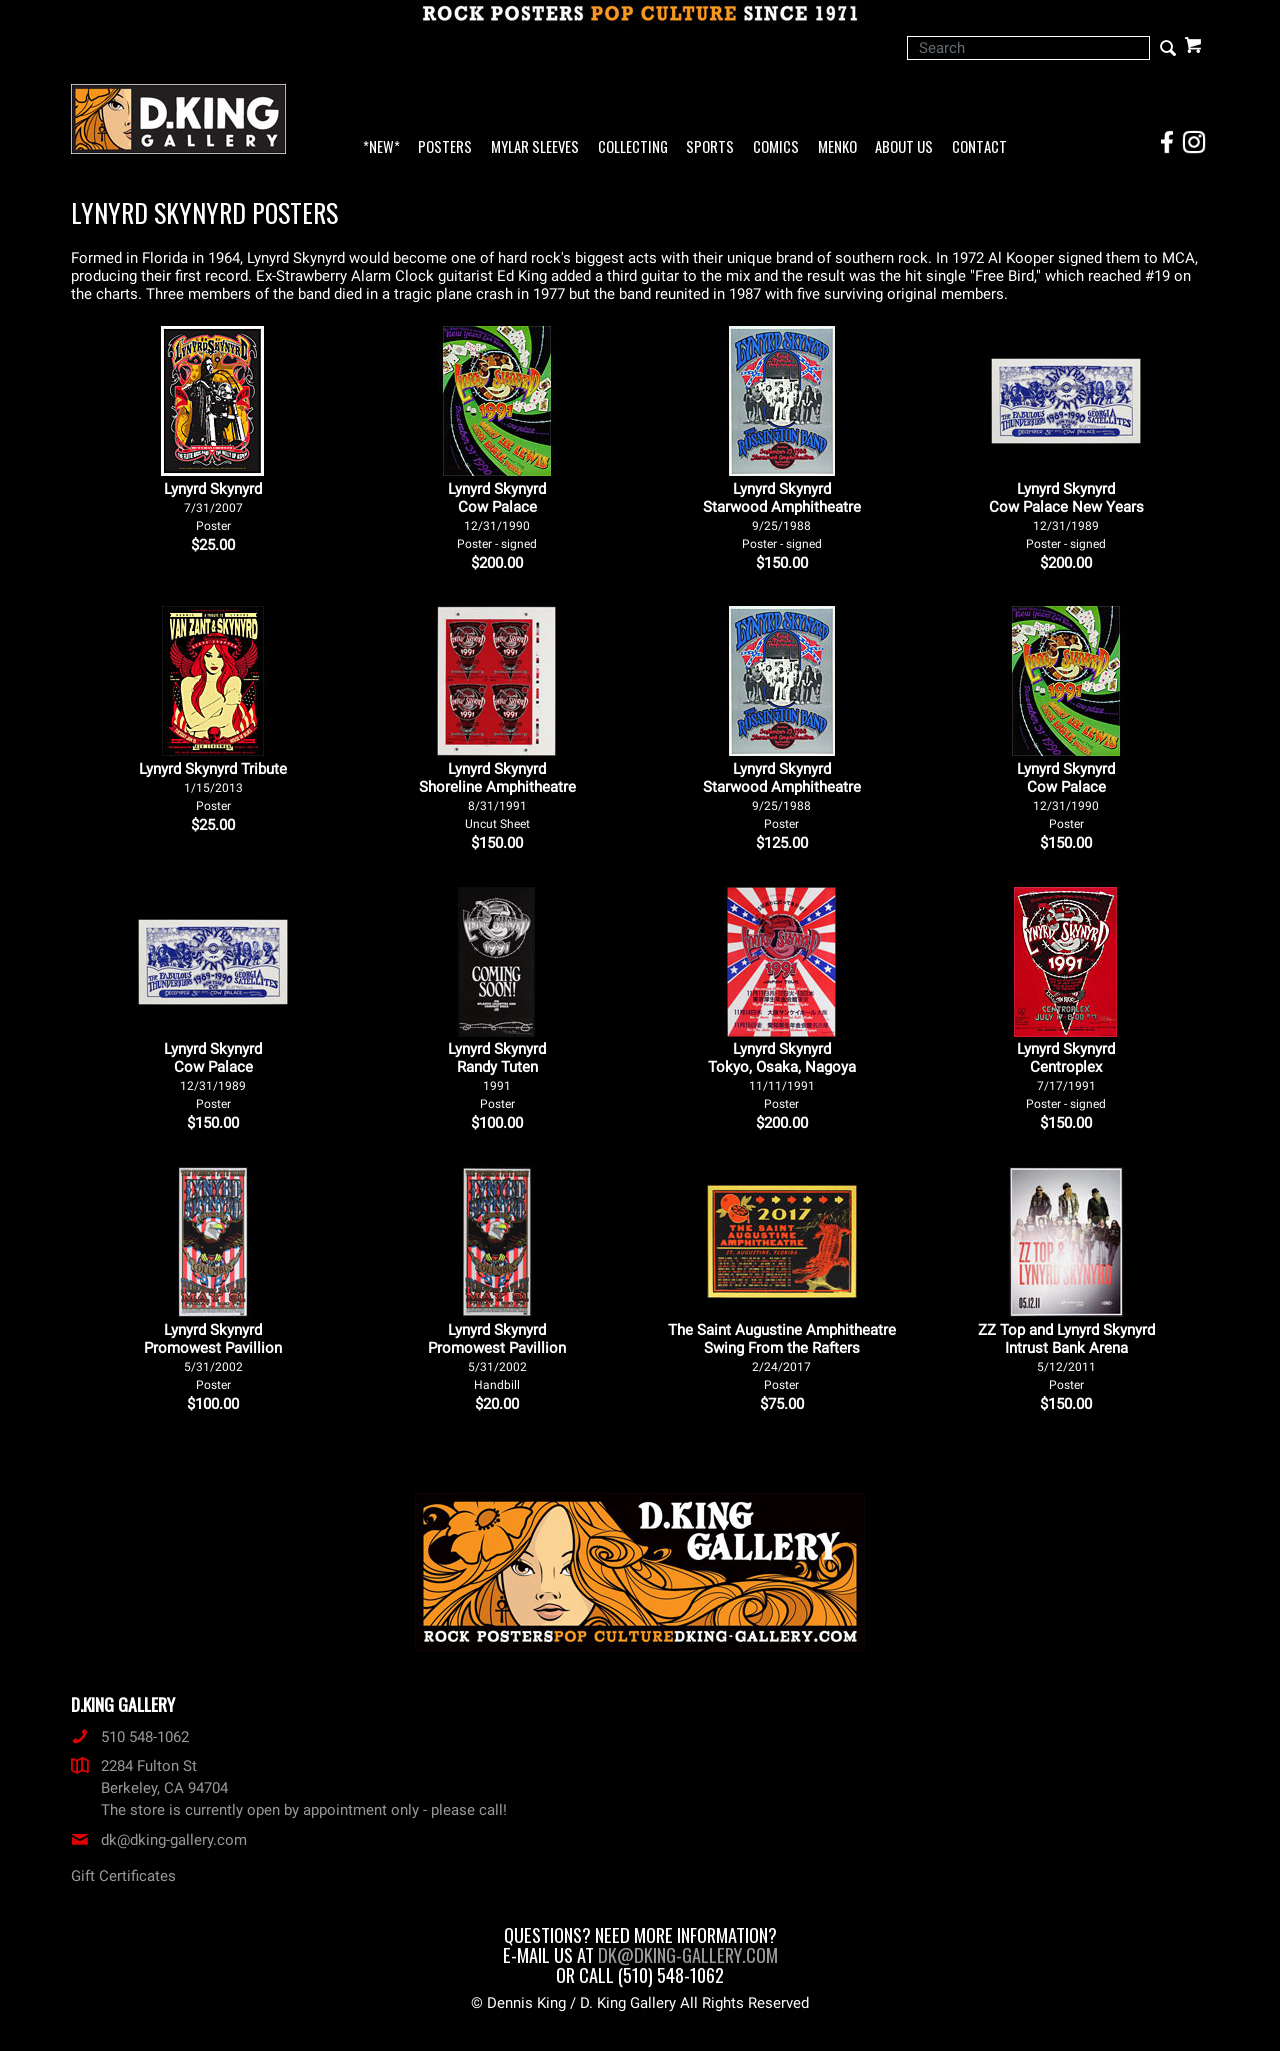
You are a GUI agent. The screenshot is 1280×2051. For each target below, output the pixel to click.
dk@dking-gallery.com (159, 1840)
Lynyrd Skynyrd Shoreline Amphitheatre (497, 795)
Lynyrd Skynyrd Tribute (213, 786)
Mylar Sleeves (535, 147)
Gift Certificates (123, 1876)
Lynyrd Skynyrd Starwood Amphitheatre (782, 515)
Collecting (633, 147)
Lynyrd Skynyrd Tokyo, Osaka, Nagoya (782, 1075)
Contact (979, 147)
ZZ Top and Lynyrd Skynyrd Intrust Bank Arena (1066, 1356)
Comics (776, 147)
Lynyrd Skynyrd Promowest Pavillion (213, 1356)
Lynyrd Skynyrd (213, 506)
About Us (904, 147)
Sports (710, 147)
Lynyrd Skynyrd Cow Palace (497, 515)
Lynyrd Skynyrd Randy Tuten (497, 1075)
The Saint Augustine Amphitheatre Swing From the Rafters (782, 1356)
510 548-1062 (130, 1737)
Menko (837, 147)
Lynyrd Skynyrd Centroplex (1066, 1075)
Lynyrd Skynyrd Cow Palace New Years (1066, 515)
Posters (445, 147)
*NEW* (381, 147)
